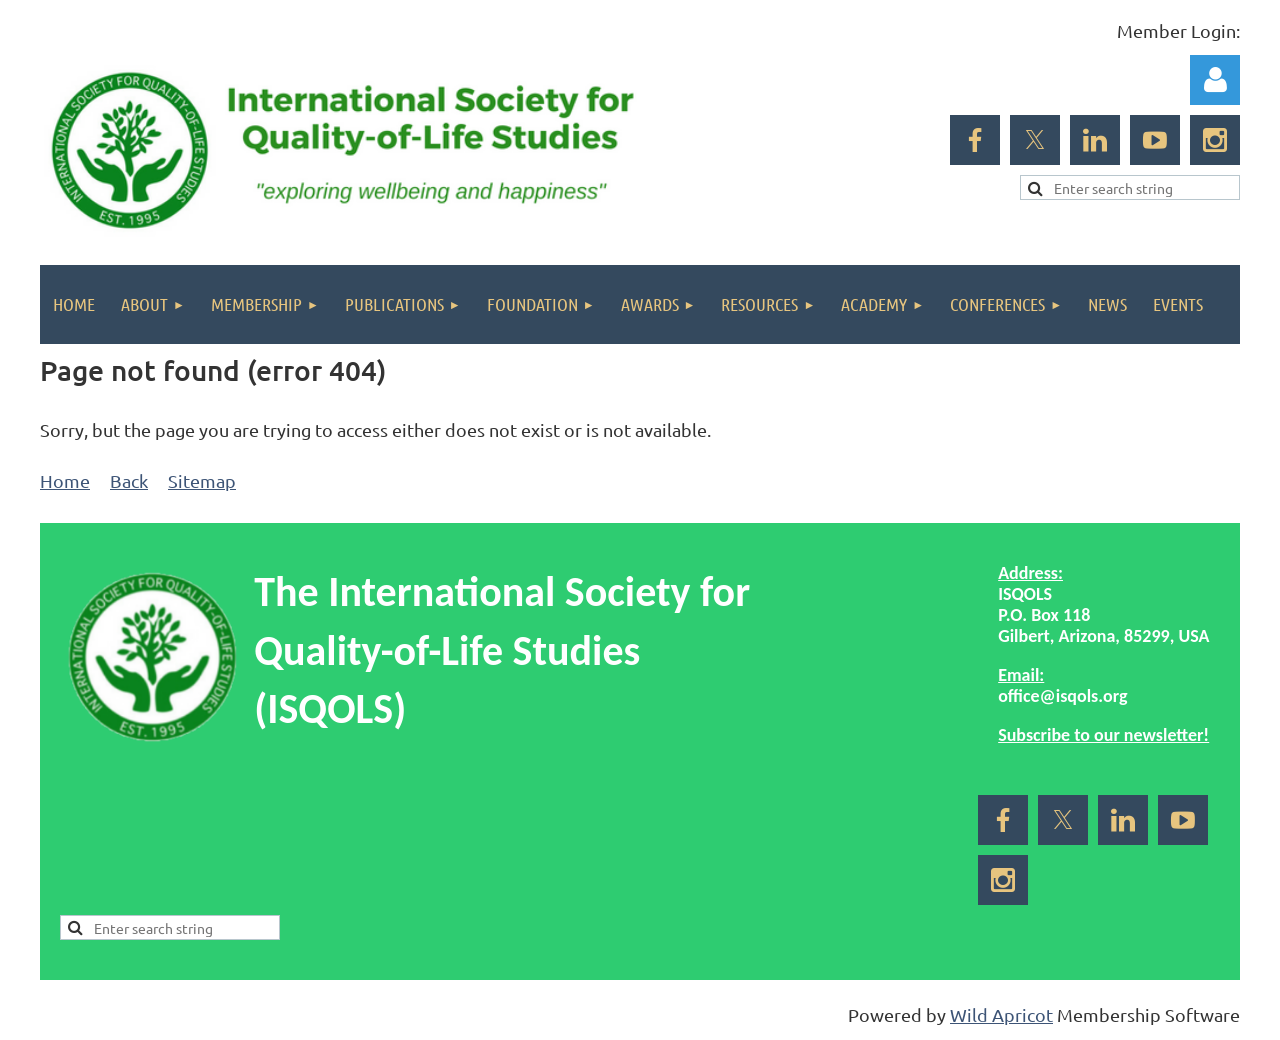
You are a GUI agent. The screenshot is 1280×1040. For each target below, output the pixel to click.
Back (129, 480)
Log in (1215, 80)
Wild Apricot (1001, 1014)
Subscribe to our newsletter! (1103, 735)
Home (65, 480)
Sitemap (202, 480)
